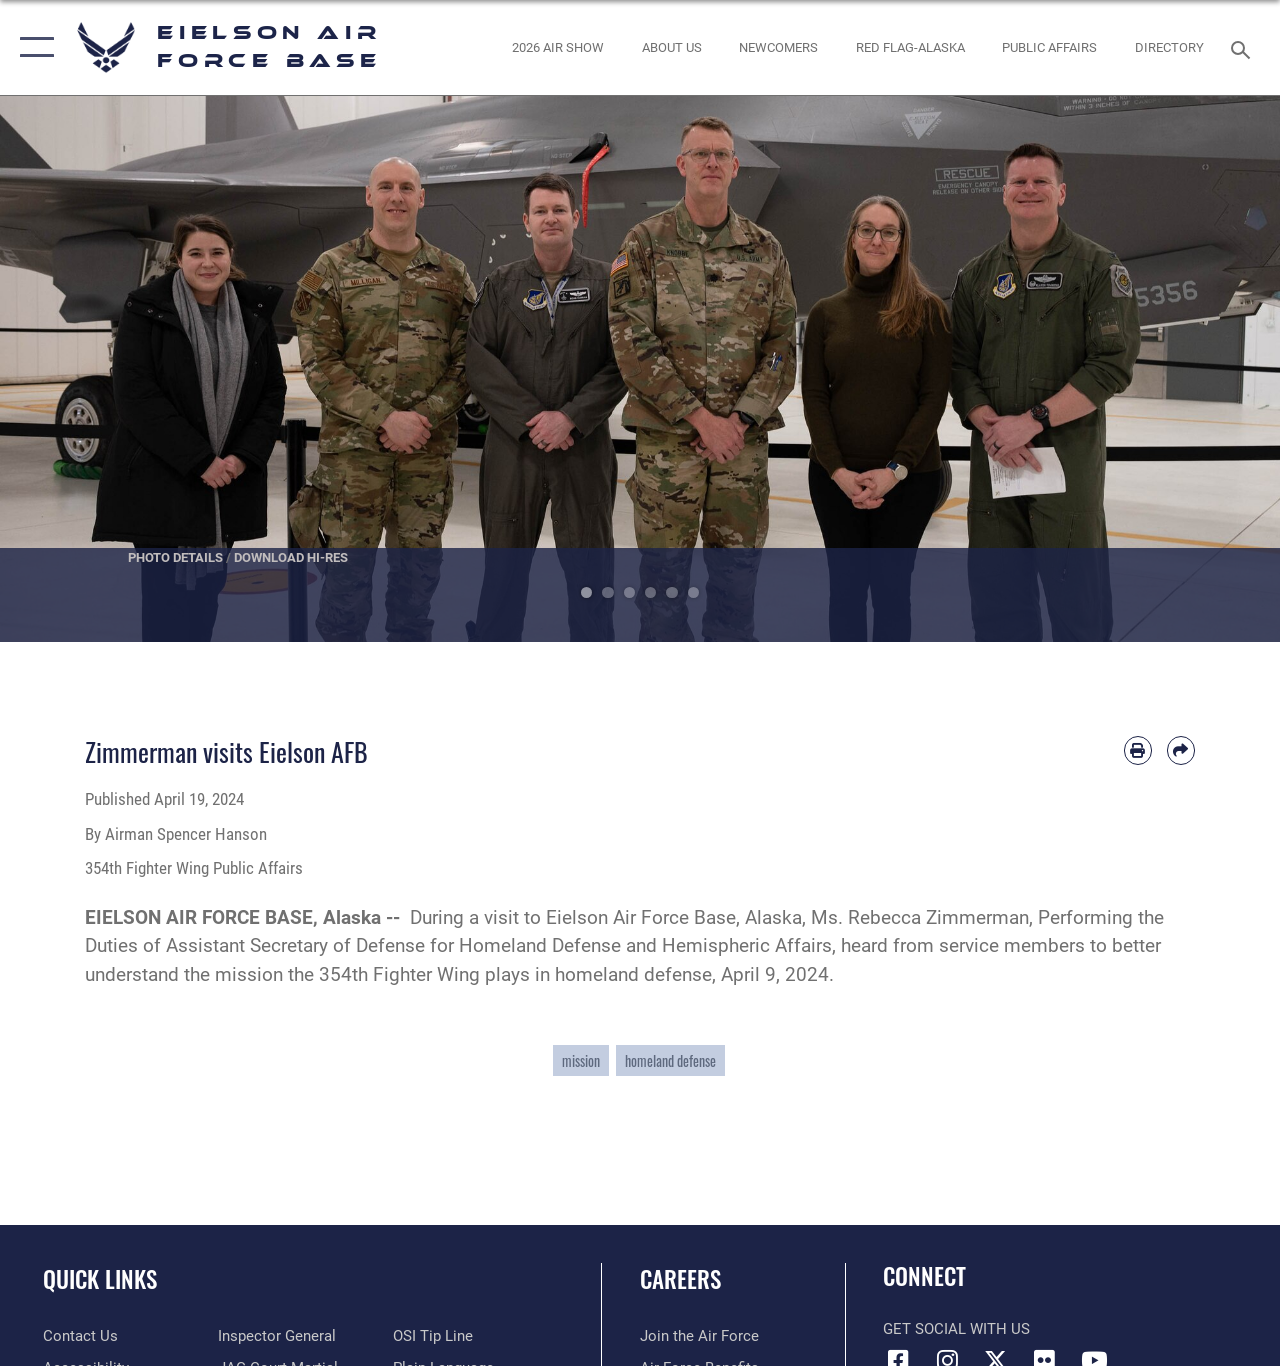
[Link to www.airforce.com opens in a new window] (699, 1336)
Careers (680, 1279)
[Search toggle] (1244, 47)
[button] (32, 47)
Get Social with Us (956, 1329)
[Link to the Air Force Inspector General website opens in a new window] (277, 1336)
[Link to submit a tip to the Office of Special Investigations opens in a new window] (433, 1336)
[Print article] (1138, 750)
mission (581, 1060)
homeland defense (670, 1060)
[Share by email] (1181, 750)
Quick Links (100, 1279)
